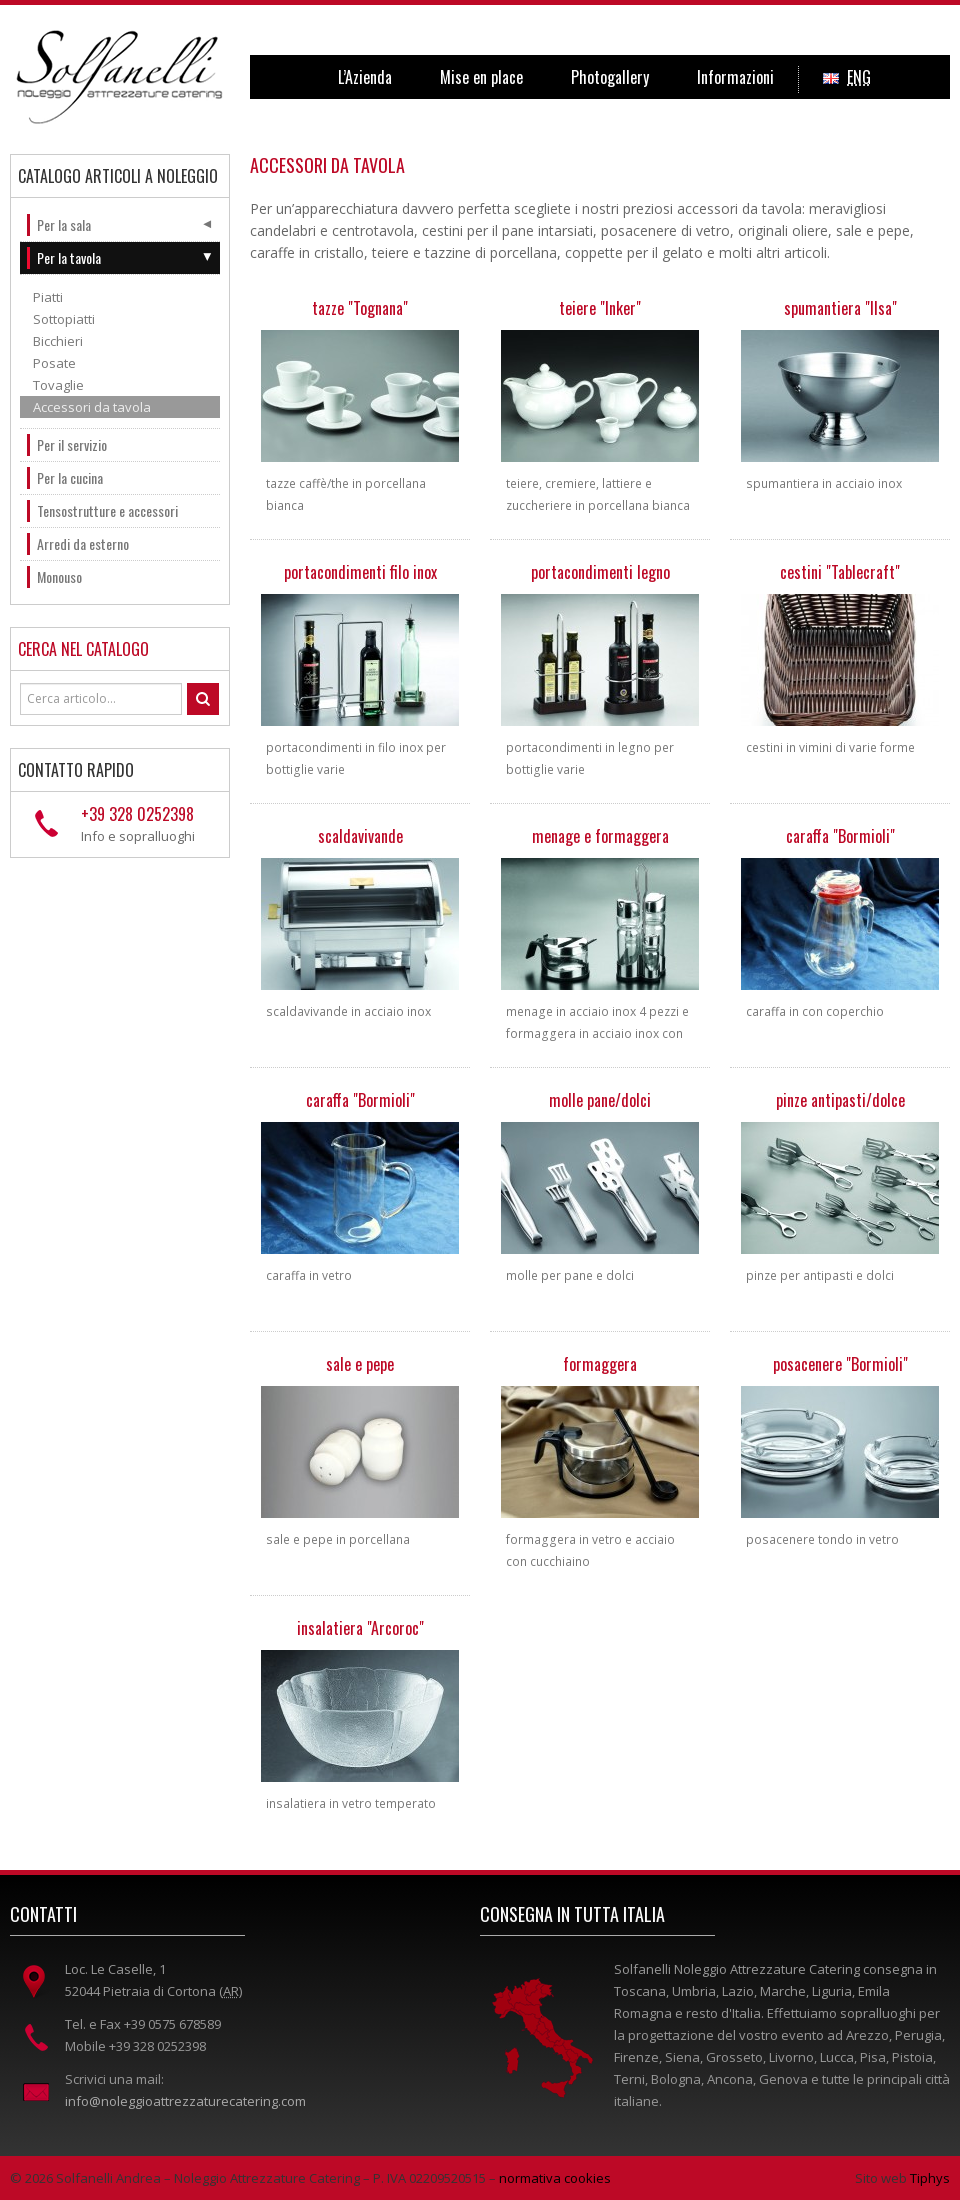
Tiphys (930, 2178)
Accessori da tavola (92, 407)
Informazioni (735, 77)
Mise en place (481, 77)
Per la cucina (70, 477)
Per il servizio (72, 444)
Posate (54, 363)
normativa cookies (555, 2178)
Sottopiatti (64, 319)
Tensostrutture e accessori (107, 510)
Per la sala (64, 224)
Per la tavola (69, 257)
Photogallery (610, 77)
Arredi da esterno (83, 543)
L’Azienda (365, 77)
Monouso (59, 576)
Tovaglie (58, 385)
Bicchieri (58, 341)
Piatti (48, 297)
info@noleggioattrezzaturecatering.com (185, 2101)
